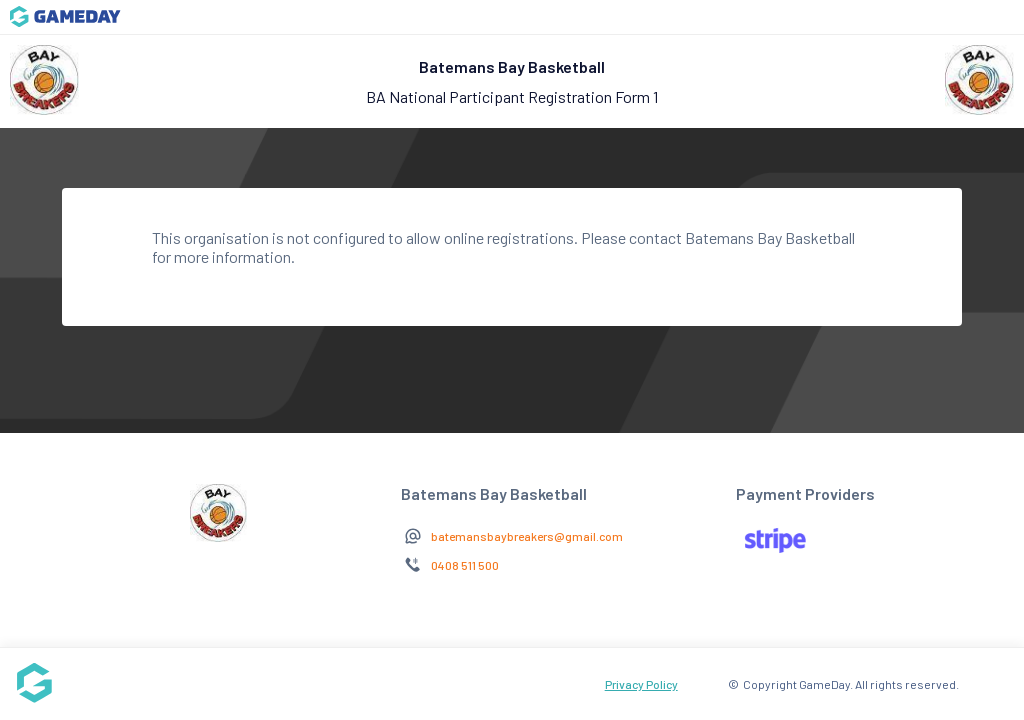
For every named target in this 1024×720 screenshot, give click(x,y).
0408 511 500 (465, 565)
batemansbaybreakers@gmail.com (527, 536)
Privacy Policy (641, 684)
